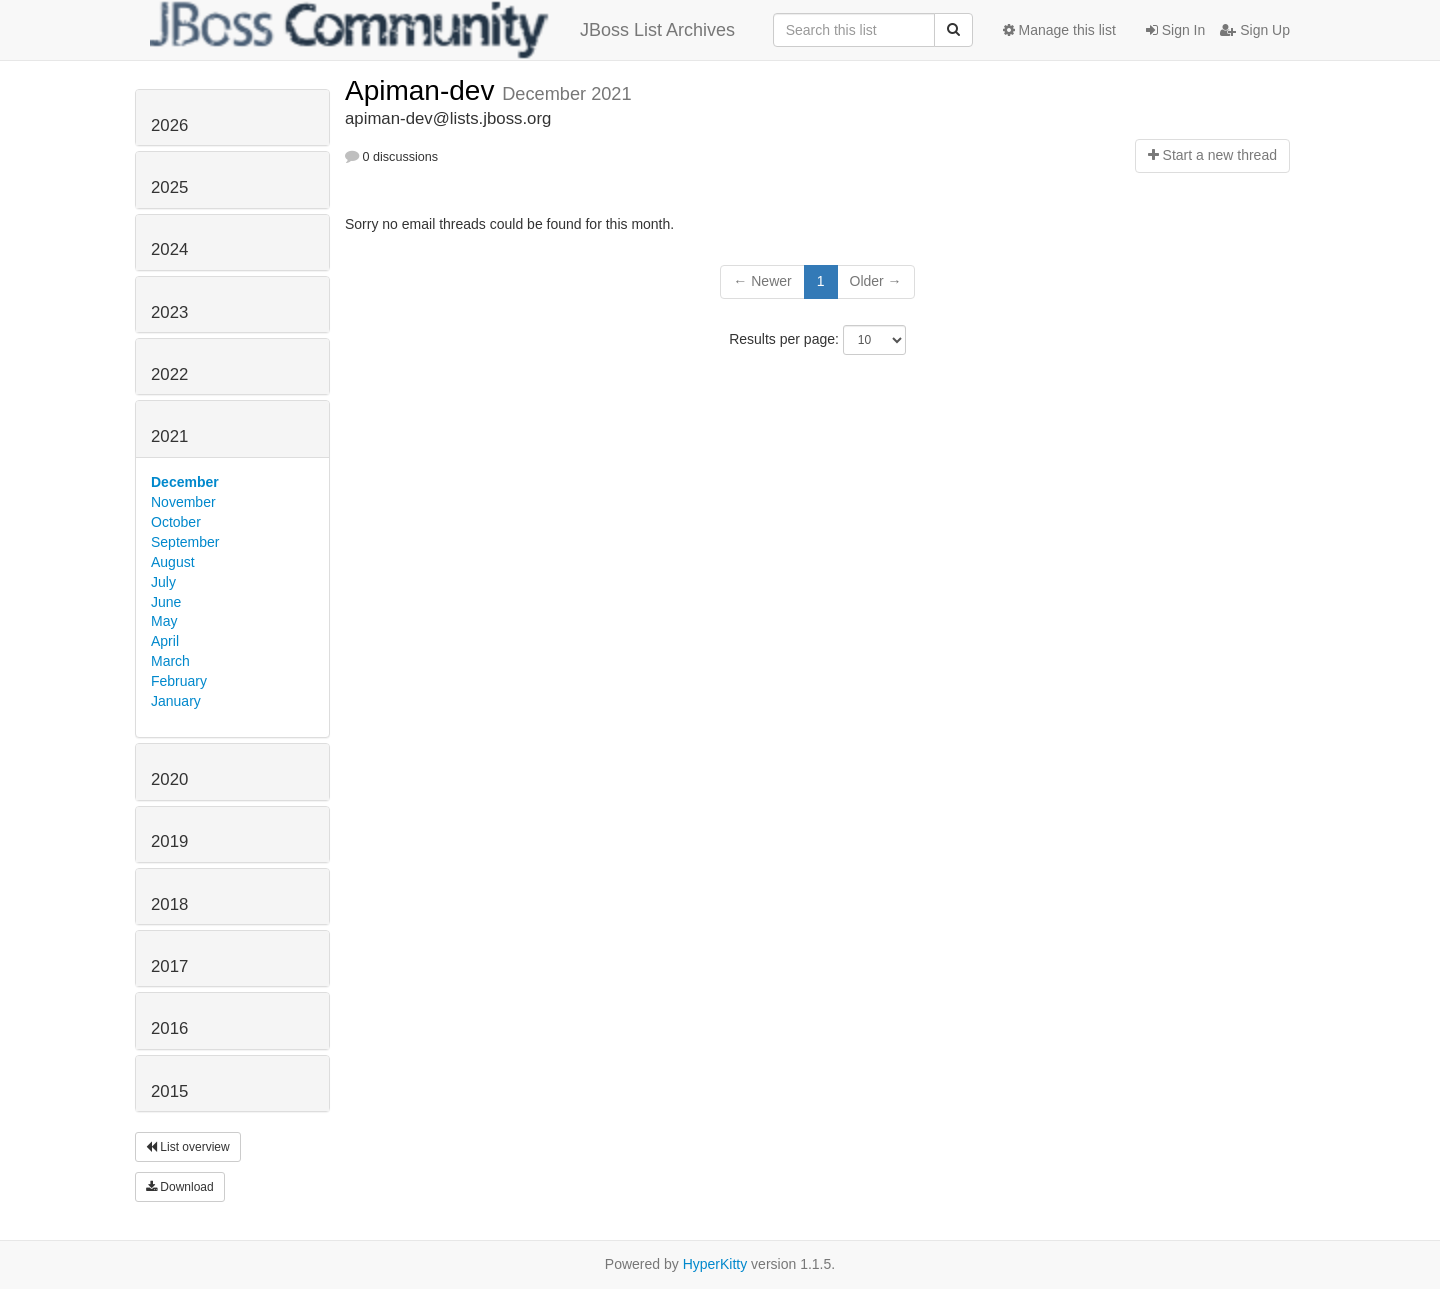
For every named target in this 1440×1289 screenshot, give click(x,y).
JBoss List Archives (442, 30)
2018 (169, 904)
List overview (188, 1147)
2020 (169, 779)
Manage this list (1059, 30)
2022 (169, 374)
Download (180, 1187)
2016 (169, 1028)
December (185, 482)
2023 (169, 312)
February (179, 681)
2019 (169, 841)
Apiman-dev (423, 90)
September (185, 542)
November (183, 502)
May (164, 621)
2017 (169, 966)
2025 (169, 187)
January (176, 701)
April (165, 641)
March (170, 661)
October (176, 522)
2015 (169, 1091)
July (163, 582)
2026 (169, 125)
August (173, 562)
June (166, 602)
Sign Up (1255, 30)
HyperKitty (715, 1264)
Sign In (1175, 30)
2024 (169, 249)
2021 (169, 436)
